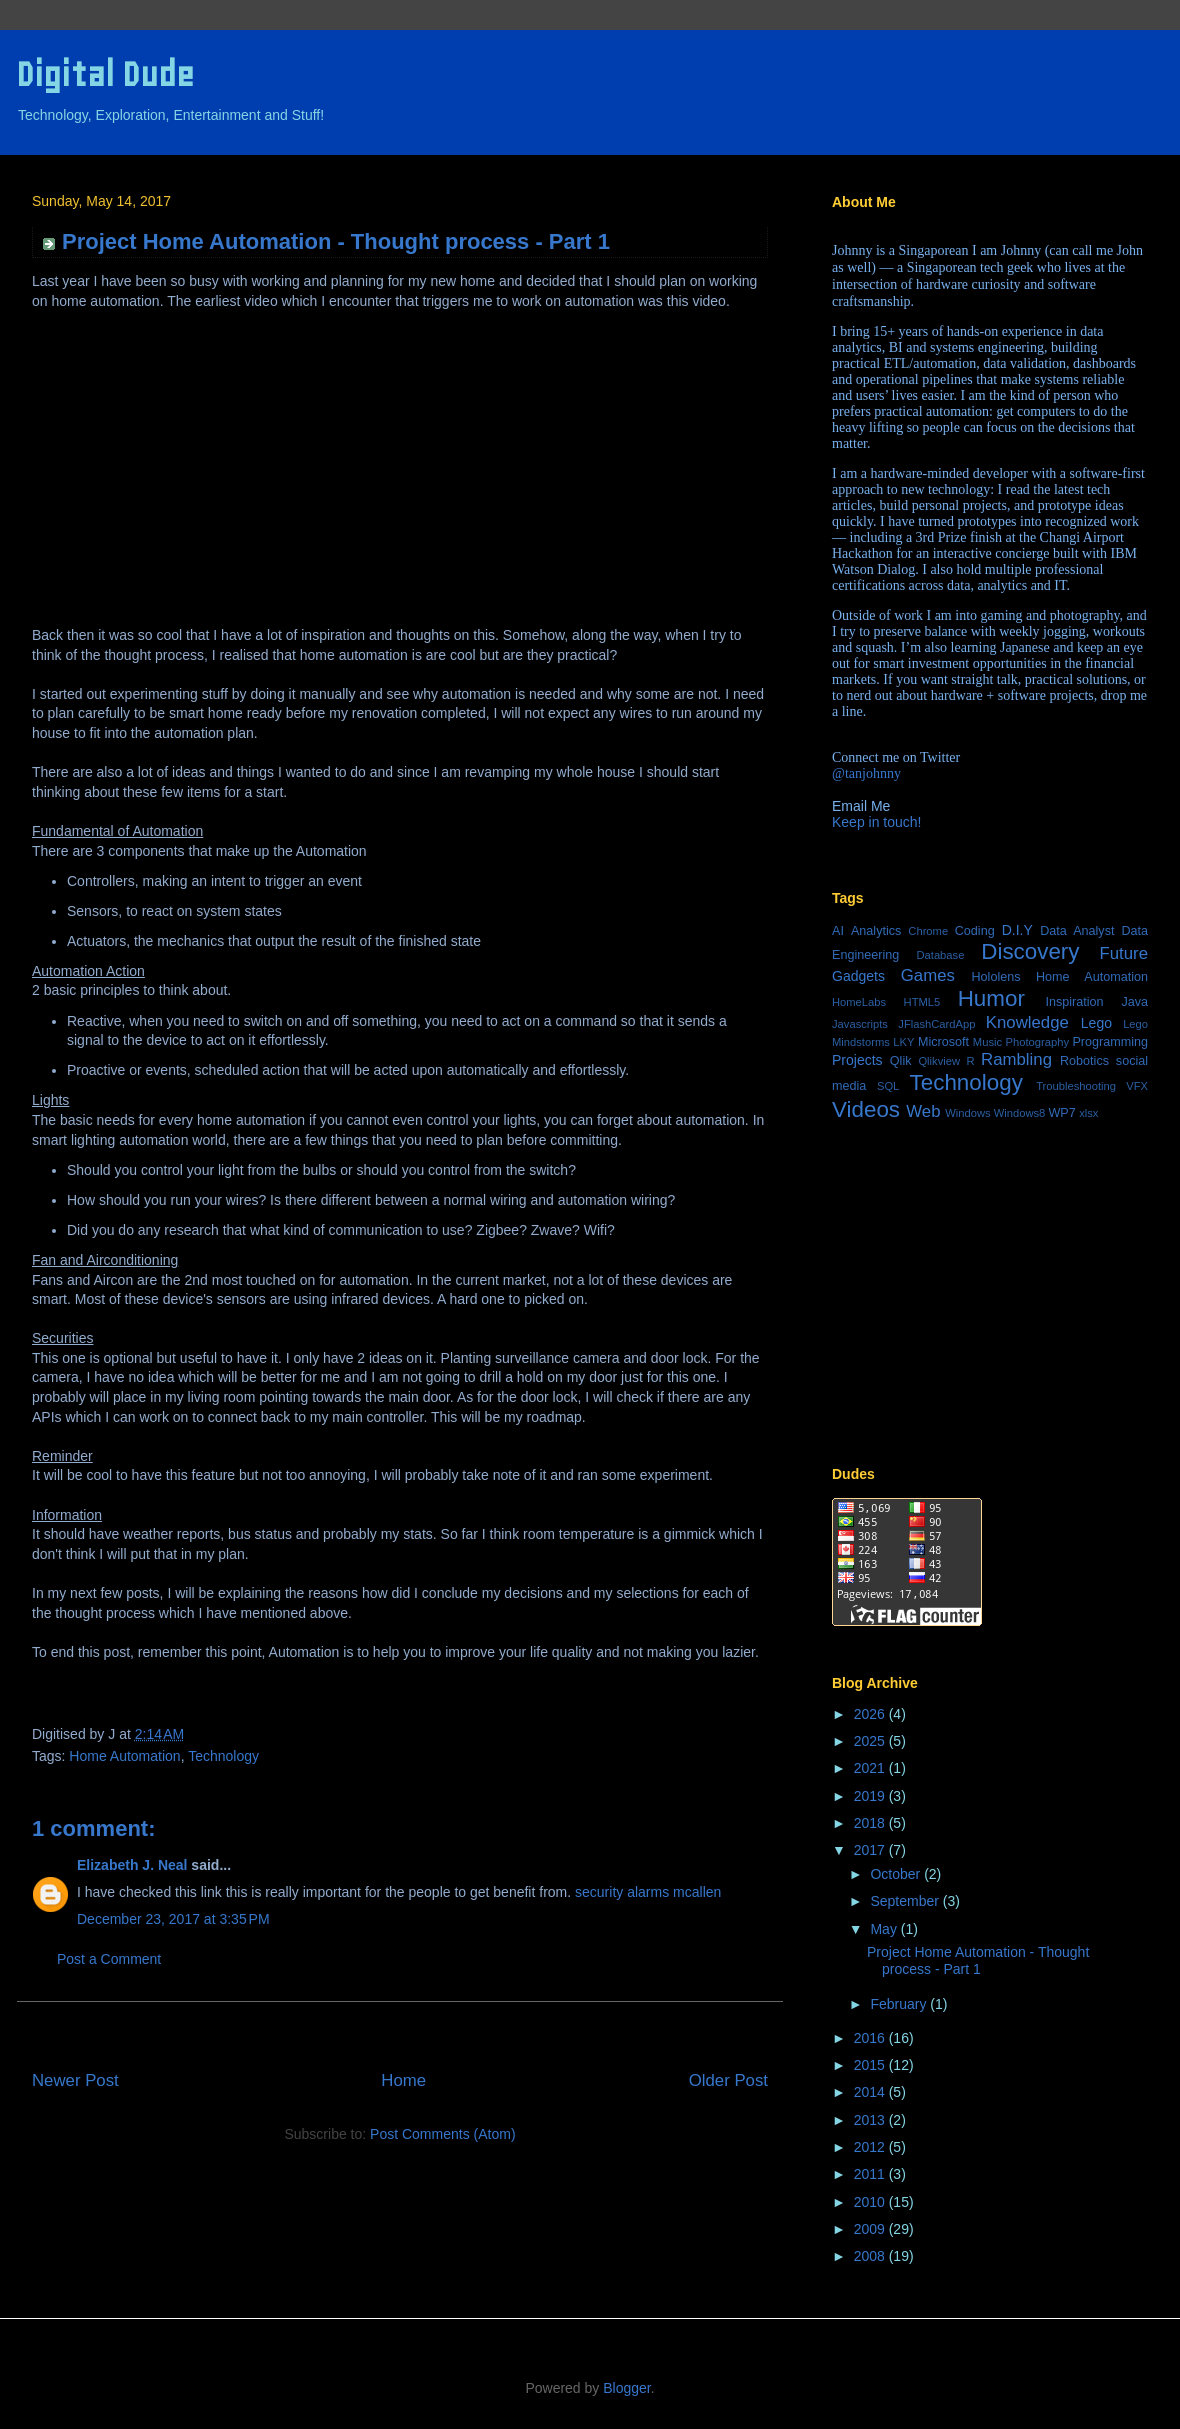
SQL (888, 1086)
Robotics (1084, 1061)
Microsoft (943, 1042)
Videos (866, 1109)
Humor (991, 998)
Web (923, 1111)
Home (403, 2080)
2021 (871, 1768)
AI (838, 931)
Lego (1096, 1023)
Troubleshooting (1076, 1086)
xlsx (1088, 1113)
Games (928, 975)
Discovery (1030, 951)
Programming (1110, 1042)
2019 (871, 1796)
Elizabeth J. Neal (132, 1865)
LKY (903, 1042)
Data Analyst (1077, 931)
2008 (871, 2256)
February (900, 2004)
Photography (1037, 1042)
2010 (871, 2202)
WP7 (1061, 1113)
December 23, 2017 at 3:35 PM (173, 1919)
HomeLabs (859, 1002)
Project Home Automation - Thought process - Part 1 (978, 1960)
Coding (975, 931)
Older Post (728, 2080)
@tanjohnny (866, 773)
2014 (871, 2092)
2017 (871, 1850)
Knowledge (1027, 1022)
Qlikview (939, 1061)
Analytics (876, 931)
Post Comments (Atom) (442, 2134)
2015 (871, 2065)
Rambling (1016, 1059)
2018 (871, 1823)
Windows (967, 1113)
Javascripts (860, 1024)
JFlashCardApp (936, 1024)
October (897, 1874)
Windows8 (1020, 1113)
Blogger (626, 2388)
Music (987, 1042)
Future (1124, 953)
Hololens (995, 977)
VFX (1137, 1086)
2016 (871, 2038)
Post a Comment (109, 1959)
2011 (871, 2174)
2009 (871, 2229)
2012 (871, 2147)
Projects (857, 1060)
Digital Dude (105, 74)
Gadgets (858, 976)
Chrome (928, 931)
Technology (223, 1756)
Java (1134, 1002)
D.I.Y (1017, 930)
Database (940, 955)
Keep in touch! (877, 822)
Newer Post (75, 2080)
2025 (871, 1741)
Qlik (901, 1061)
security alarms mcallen (648, 1892)
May (885, 1929)
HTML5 (922, 1002)
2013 (871, 2120)
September (906, 1901)
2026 (871, 1714)
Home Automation (124, 1756)
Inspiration (1074, 1002)
